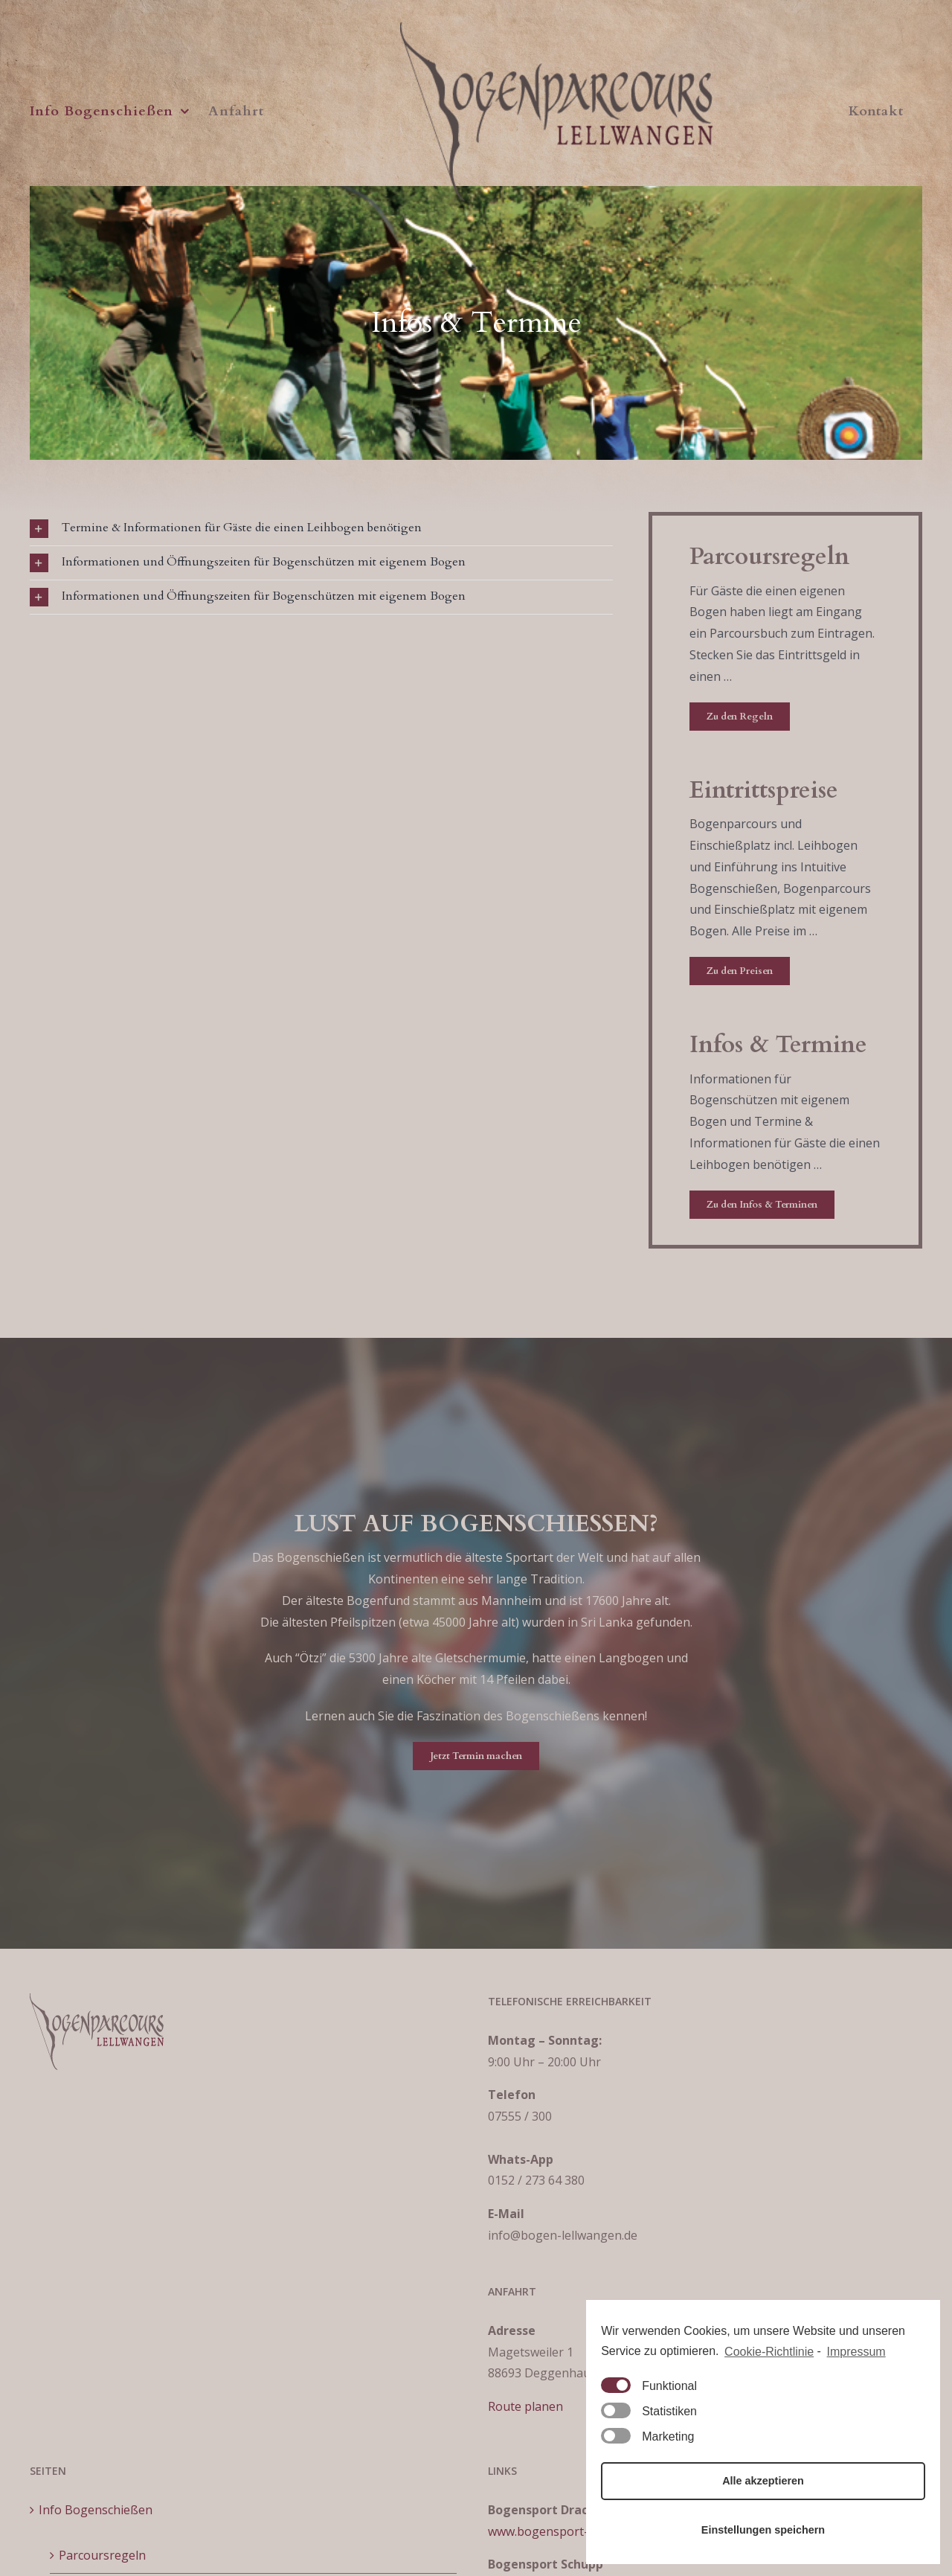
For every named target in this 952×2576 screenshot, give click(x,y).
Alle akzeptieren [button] (763, 2481)
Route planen (525, 2406)
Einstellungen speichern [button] (763, 2530)
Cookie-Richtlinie (769, 2351)
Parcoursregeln (102, 2555)
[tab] (321, 528)
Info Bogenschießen (95, 2510)
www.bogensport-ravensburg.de (578, 2531)
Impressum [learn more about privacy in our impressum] (856, 2351)
